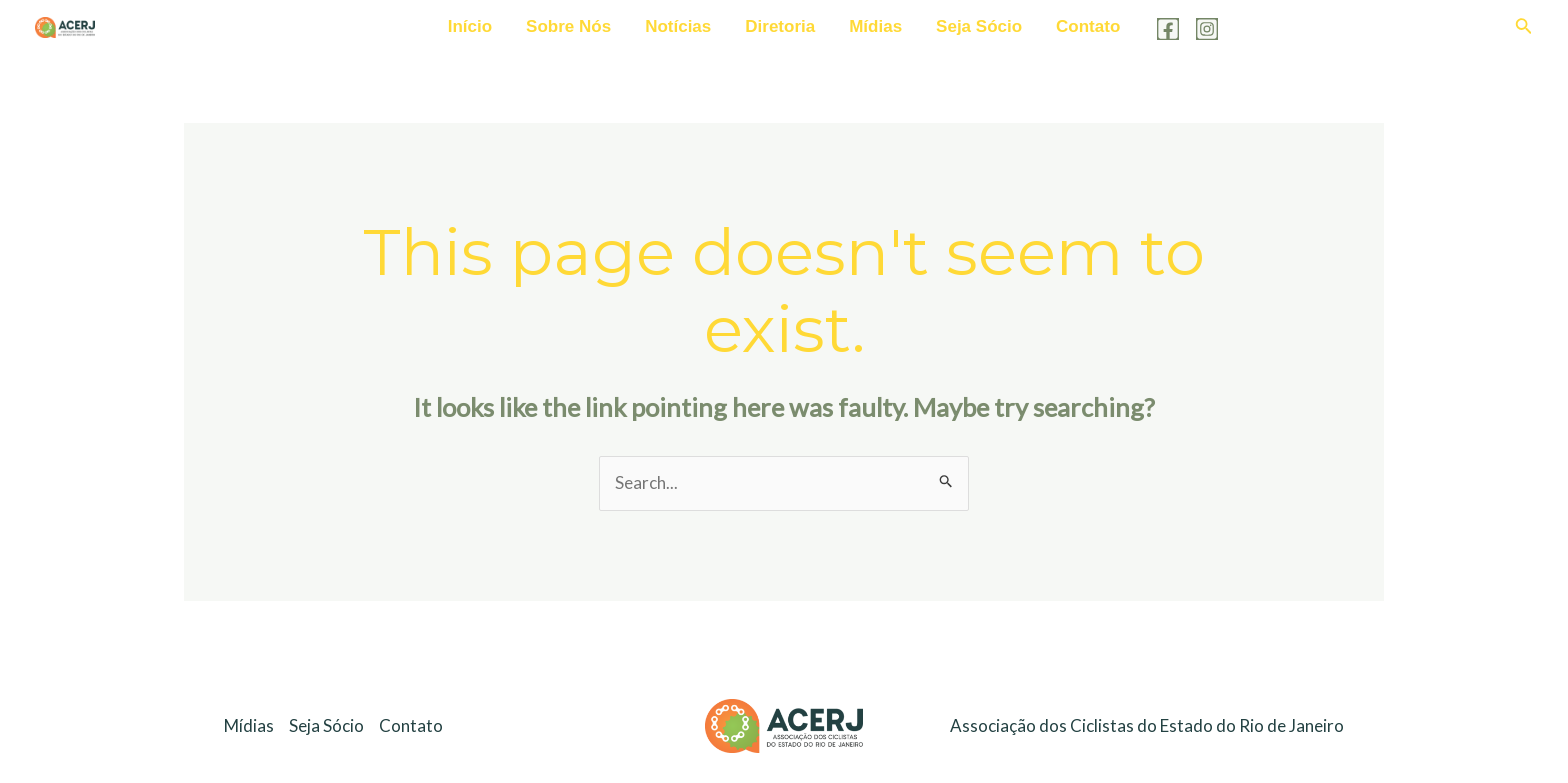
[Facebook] (1168, 29)
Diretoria (780, 26)
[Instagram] (1207, 29)
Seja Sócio (979, 26)
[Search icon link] (1524, 27)
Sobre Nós (568, 26)
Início (470, 26)
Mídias (875, 26)
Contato (1088, 26)
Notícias (678, 26)
